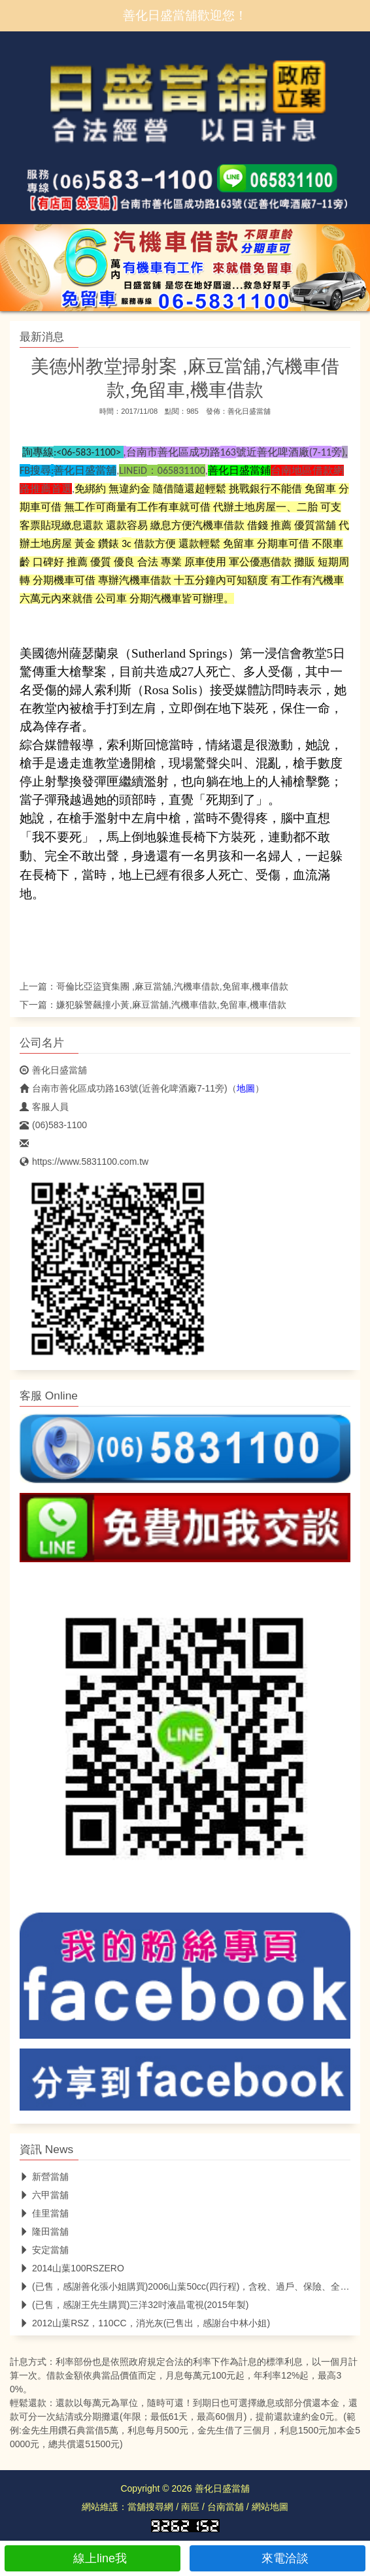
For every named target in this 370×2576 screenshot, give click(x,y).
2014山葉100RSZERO (72, 2268)
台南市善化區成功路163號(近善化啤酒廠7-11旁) (123, 1088)
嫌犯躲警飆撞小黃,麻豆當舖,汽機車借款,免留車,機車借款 (171, 1004)
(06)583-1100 (53, 1125)
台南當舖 (225, 2506)
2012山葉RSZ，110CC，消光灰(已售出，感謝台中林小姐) (145, 2323)
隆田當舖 (44, 2231)
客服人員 (44, 1106)
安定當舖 (44, 2250)
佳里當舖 (44, 2213)
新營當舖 (44, 2176)
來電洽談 (277, 2558)
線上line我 (92, 2558)
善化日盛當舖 (249, 411)
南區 (190, 2506)
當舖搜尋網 (150, 2506)
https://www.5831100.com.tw (84, 1161)
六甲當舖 (44, 2195)
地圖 (246, 1088)
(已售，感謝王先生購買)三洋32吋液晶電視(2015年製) (134, 2305)
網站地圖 (270, 2506)
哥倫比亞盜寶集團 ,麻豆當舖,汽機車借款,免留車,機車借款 (172, 986)
